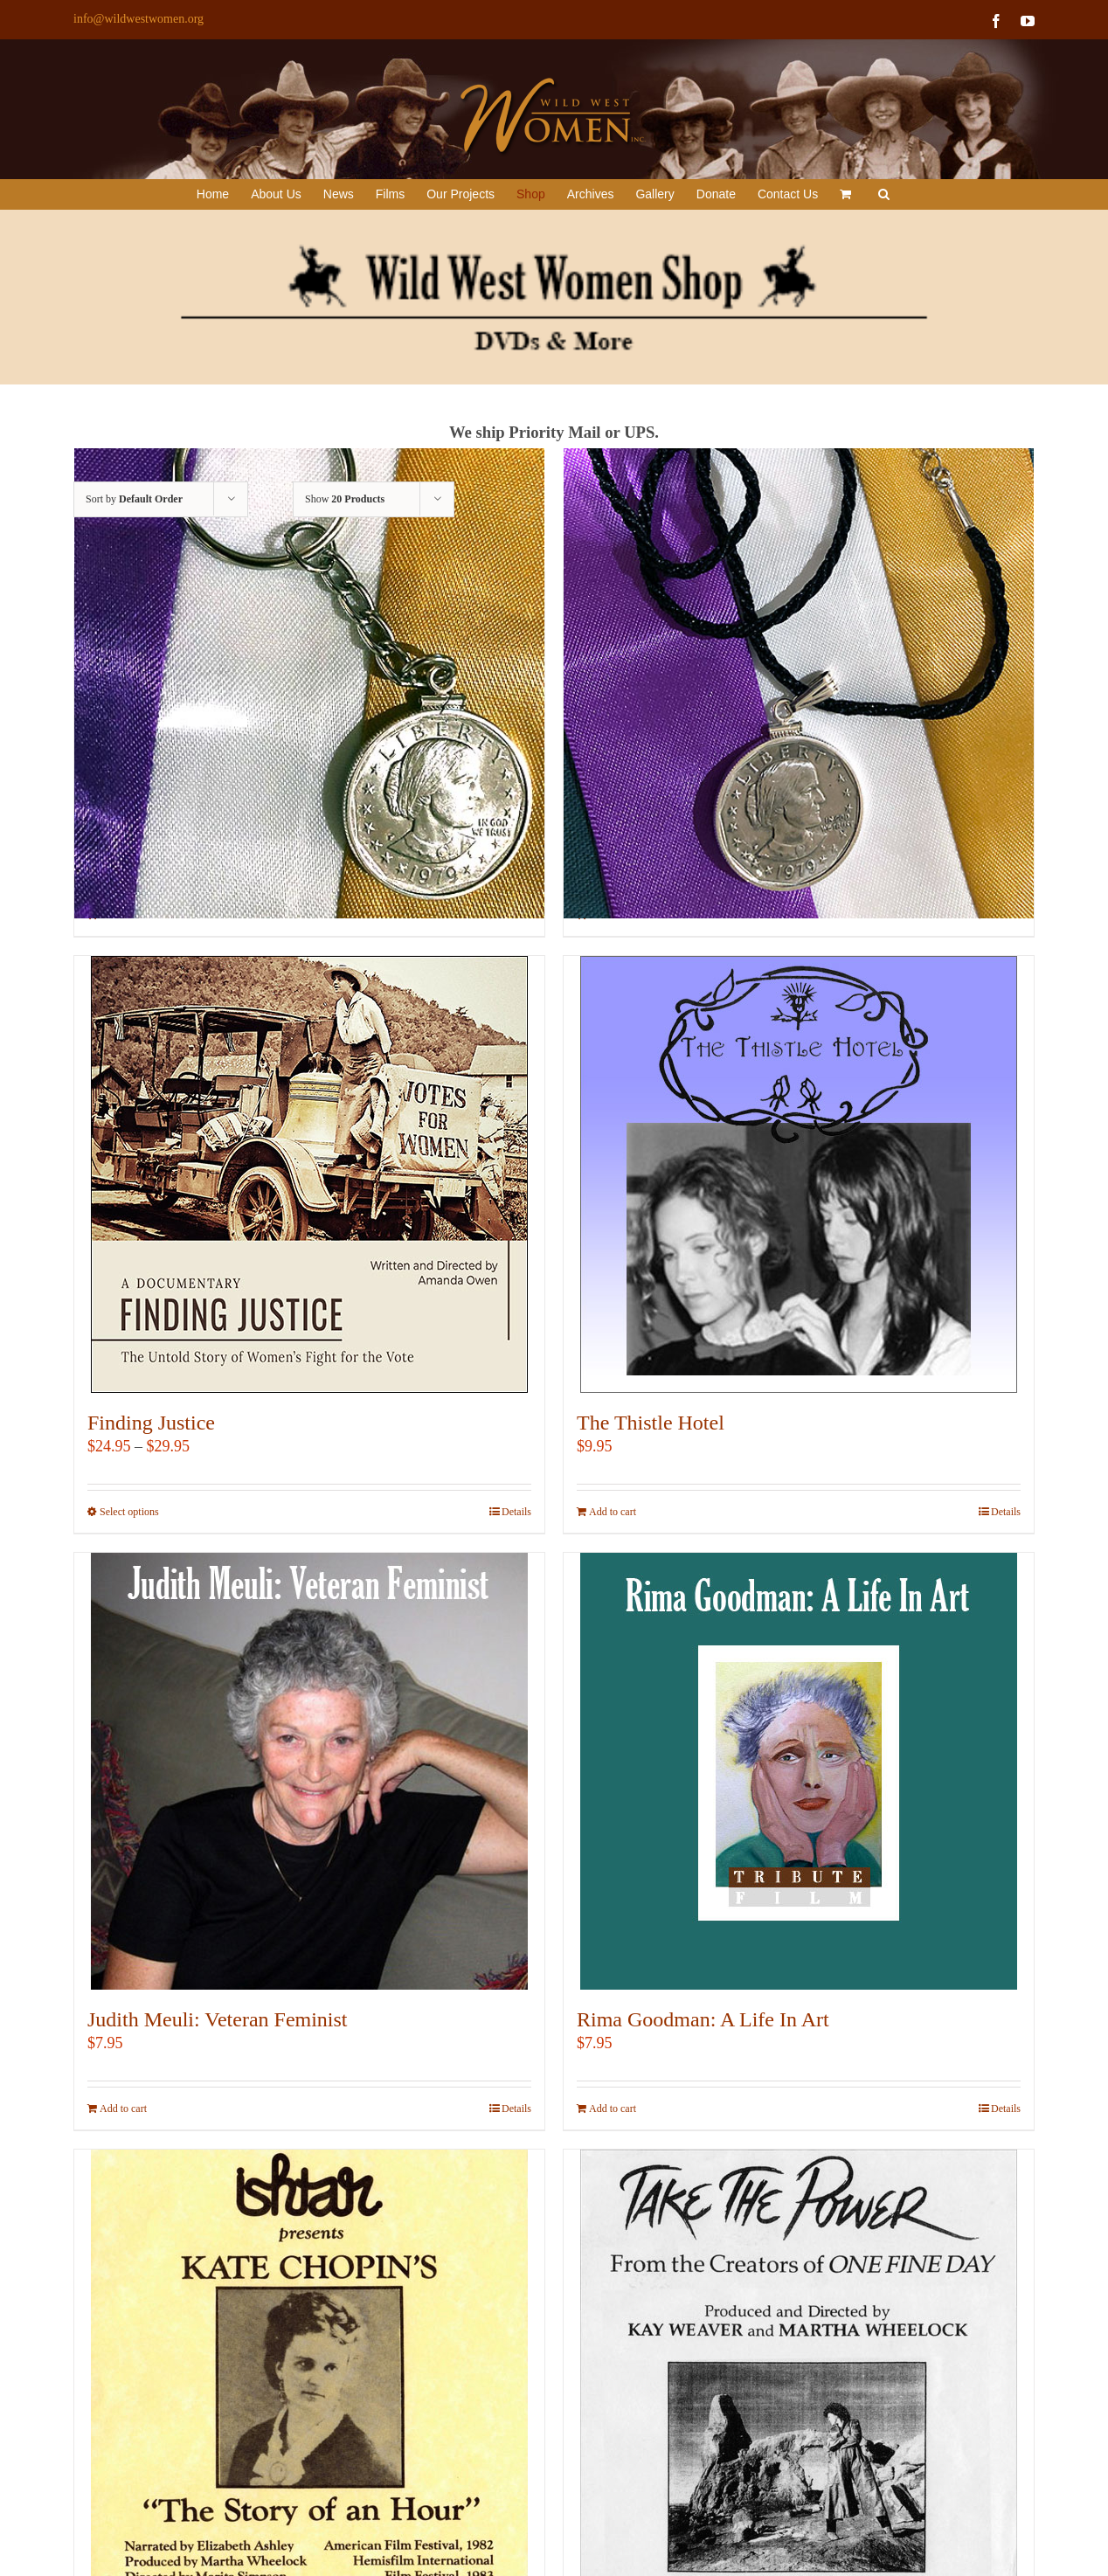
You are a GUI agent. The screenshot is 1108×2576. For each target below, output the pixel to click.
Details (516, 1512)
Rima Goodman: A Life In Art (703, 2019)
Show (344, 499)
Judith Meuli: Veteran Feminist (217, 2019)
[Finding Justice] (309, 1174)
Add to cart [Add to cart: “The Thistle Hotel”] (612, 1512)
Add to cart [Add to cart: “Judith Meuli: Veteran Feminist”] (123, 2108)
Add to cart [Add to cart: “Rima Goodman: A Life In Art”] (612, 2108)
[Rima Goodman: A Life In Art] (799, 1771)
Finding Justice (151, 1422)
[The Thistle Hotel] (799, 1174)
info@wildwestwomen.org (138, 18)
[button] (884, 194)
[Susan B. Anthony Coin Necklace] (799, 683)
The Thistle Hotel (650, 1422)
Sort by (134, 499)
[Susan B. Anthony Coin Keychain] (309, 683)
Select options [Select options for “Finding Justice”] (129, 1512)
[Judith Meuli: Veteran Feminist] (309, 1771)
